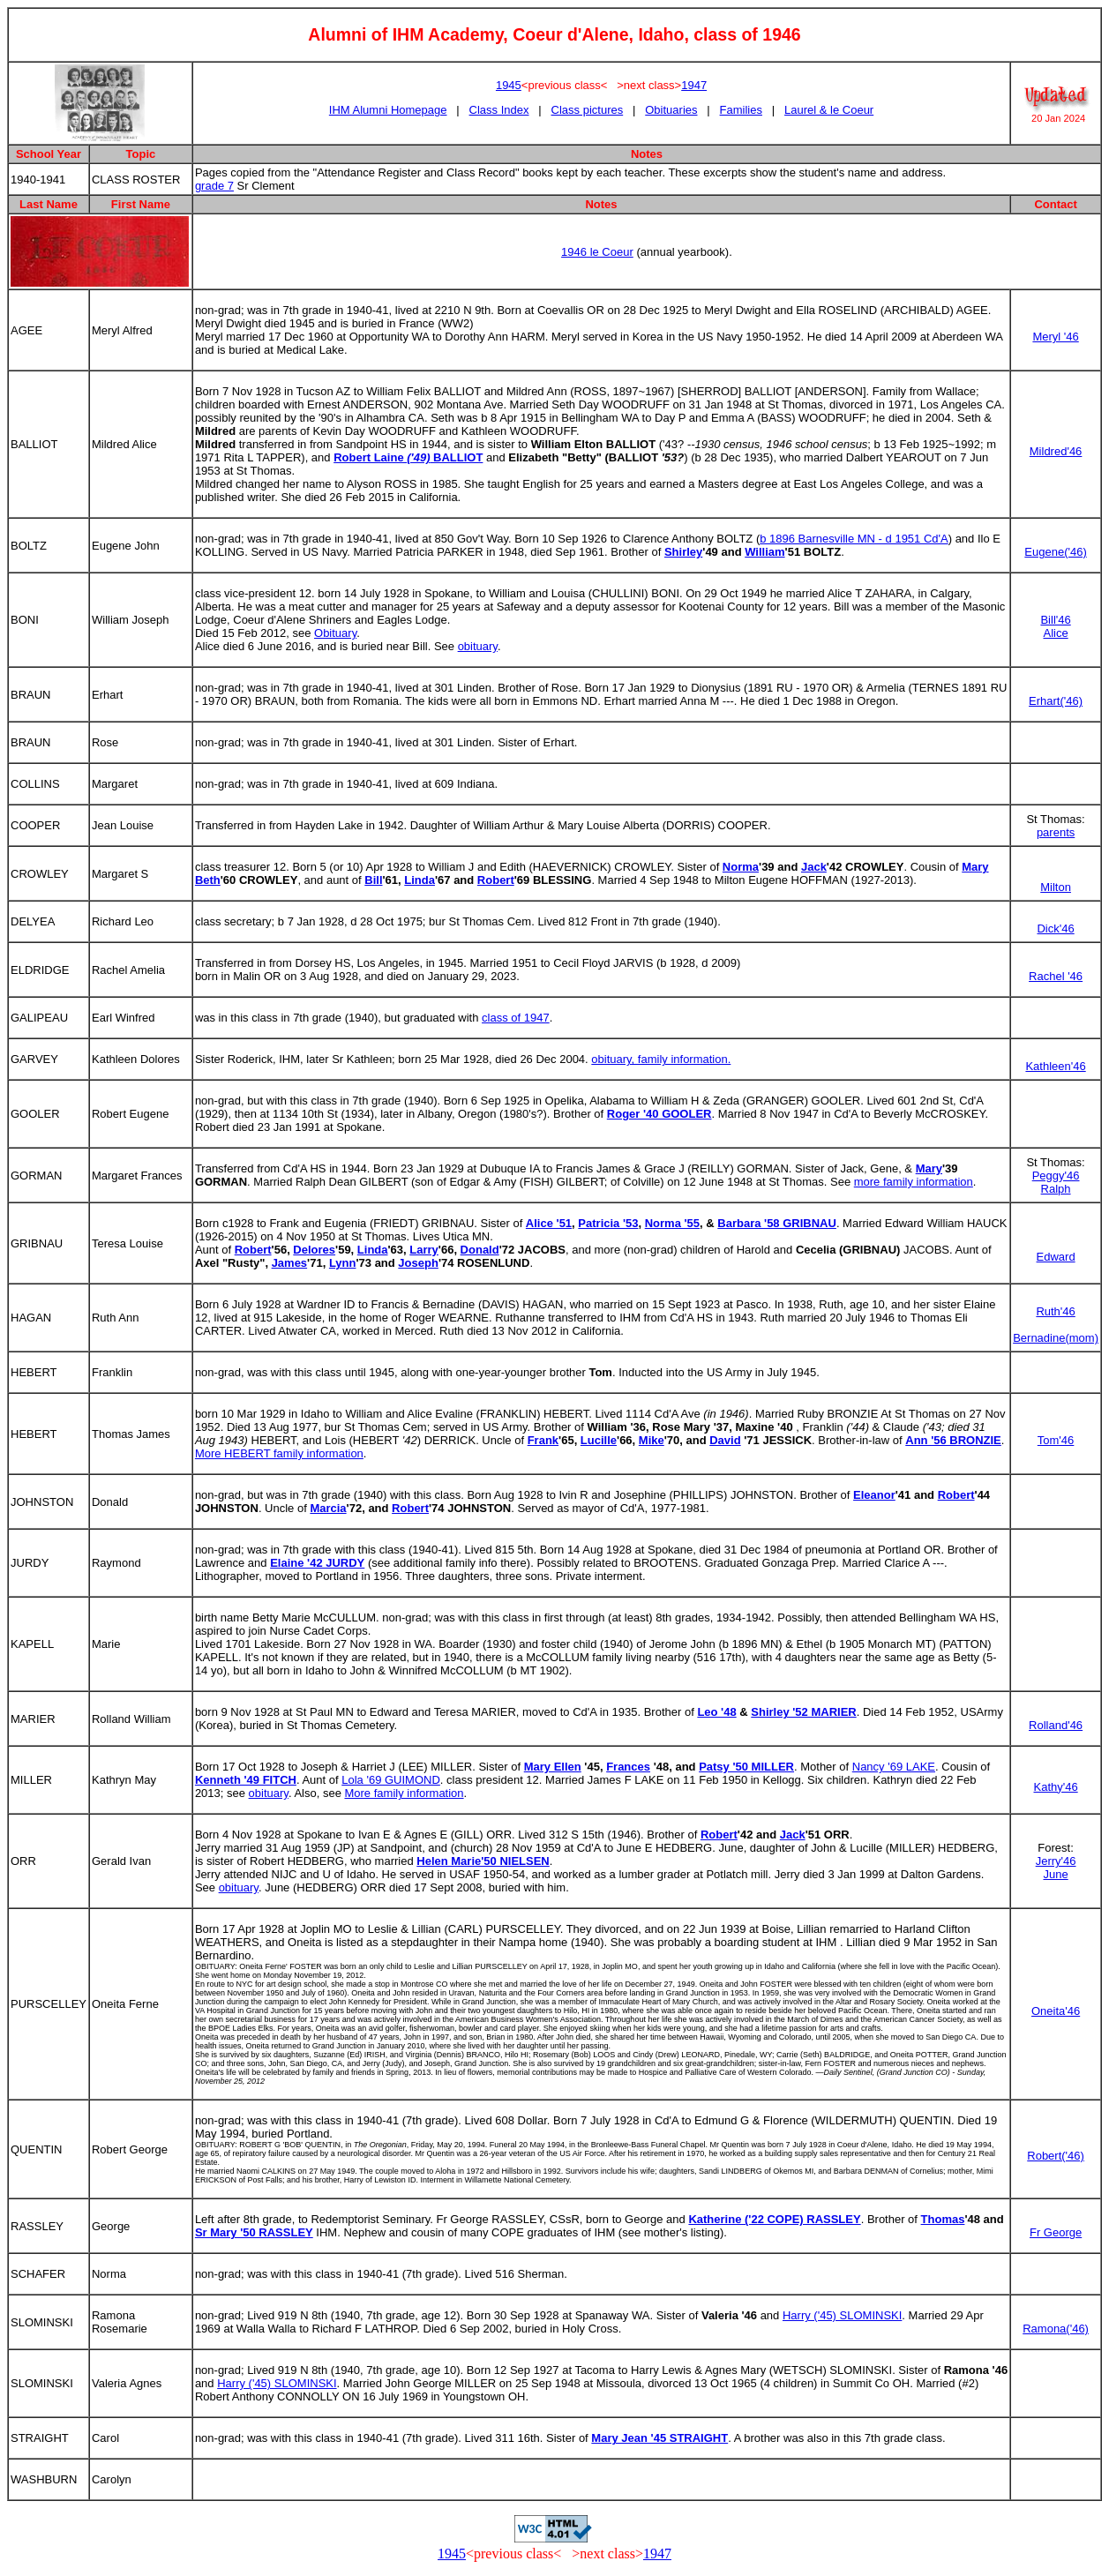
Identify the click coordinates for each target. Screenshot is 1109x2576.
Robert (495, 880)
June (1055, 1874)
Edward (1056, 1256)
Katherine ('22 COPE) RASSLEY (774, 2219)
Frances (628, 1766)
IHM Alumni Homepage (388, 109)
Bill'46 (1055, 619)
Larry (423, 1249)
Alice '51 (549, 1223)
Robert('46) (1055, 2155)
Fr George (1056, 2232)
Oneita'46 (1055, 2011)
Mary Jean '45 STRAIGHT (659, 2438)
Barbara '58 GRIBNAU (776, 1223)
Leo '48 (716, 1712)
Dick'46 (1055, 928)
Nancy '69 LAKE (893, 1766)
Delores (314, 1249)
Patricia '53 (608, 1223)
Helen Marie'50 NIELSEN (482, 1861)
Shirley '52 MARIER (803, 1712)
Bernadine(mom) (1055, 1337)
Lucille (599, 1440)
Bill (373, 880)
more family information (913, 1181)
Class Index (499, 109)
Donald (480, 1249)
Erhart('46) (1056, 701)
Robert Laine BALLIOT (408, 457)
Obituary (335, 633)
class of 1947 (516, 1017)
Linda (419, 880)
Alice (1055, 633)
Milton (1055, 887)
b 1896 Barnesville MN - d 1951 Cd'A (854, 538)
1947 (694, 85)
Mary (929, 1168)
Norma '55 (672, 1223)
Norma (741, 866)
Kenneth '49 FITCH (245, 1779)
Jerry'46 (1056, 1861)
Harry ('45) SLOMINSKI (842, 2315)
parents (1056, 832)
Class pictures (587, 109)
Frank (543, 1440)
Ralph (1056, 1188)
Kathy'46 (1055, 1786)
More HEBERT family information (279, 1453)
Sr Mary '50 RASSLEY (254, 2232)
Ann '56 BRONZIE (953, 1440)
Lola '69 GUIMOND (390, 1779)
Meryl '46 (1055, 336)
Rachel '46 (1056, 976)
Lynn (342, 1262)
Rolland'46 (1056, 1725)
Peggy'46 (1056, 1175)
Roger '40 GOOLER (659, 1113)
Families (741, 109)
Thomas (943, 2219)
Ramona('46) (1056, 2328)
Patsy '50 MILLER (746, 1766)
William (764, 551)
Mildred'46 (1056, 451)
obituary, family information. (661, 1059)
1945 (508, 85)
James (289, 1262)
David (724, 1440)
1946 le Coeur (597, 251)
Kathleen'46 (1055, 1066)
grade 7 (214, 185)
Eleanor (874, 1494)
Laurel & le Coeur (828, 109)
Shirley (683, 551)
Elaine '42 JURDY (317, 1562)
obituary (478, 646)
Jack (814, 866)
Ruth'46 (1055, 1311)
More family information (403, 1793)
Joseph (418, 1262)
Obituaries (671, 109)
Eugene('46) (1055, 551)
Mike (651, 1440)
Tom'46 (1056, 1440)
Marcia (328, 1508)
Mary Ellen (552, 1766)
